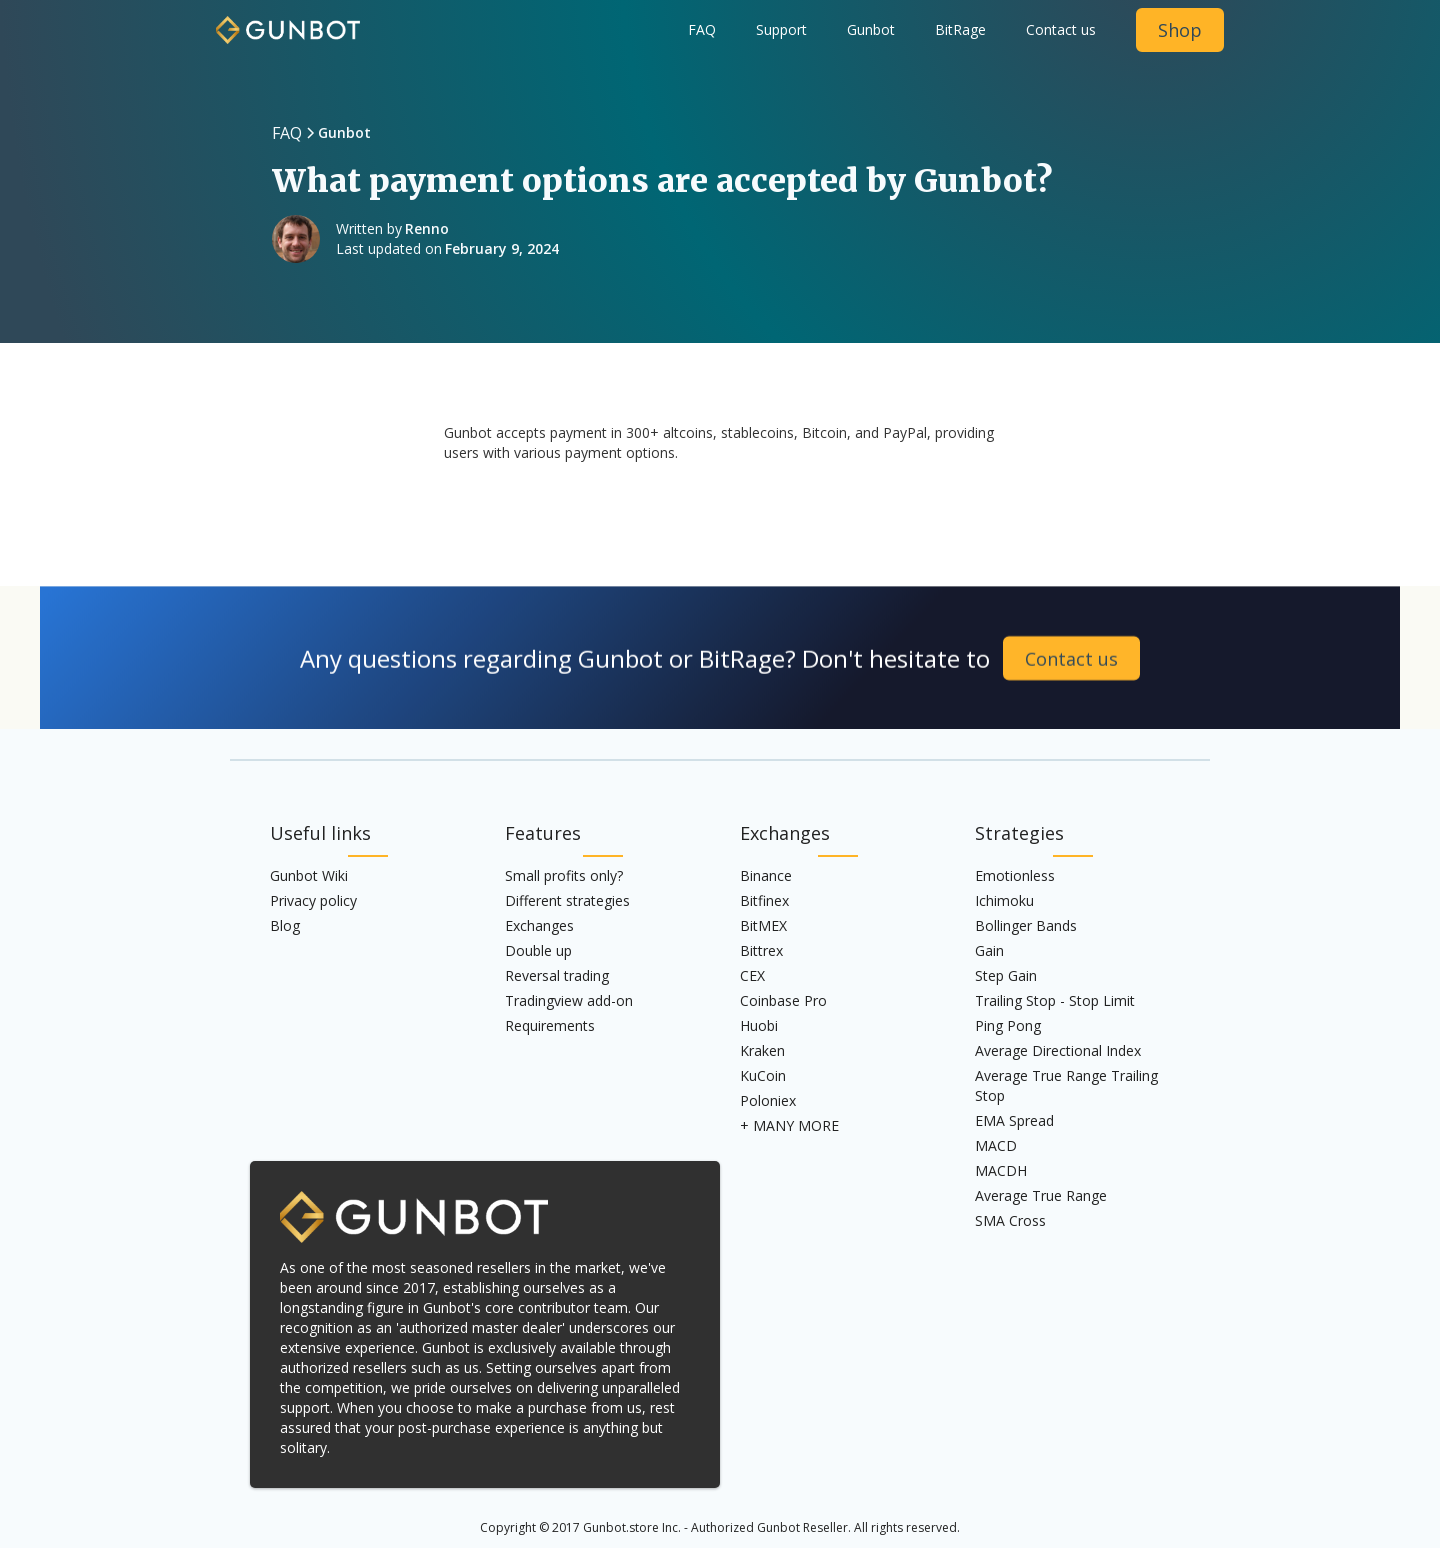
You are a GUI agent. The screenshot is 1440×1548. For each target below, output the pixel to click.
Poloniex (768, 1100)
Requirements (550, 1025)
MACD (996, 1145)
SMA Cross (1010, 1220)
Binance (766, 875)
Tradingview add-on (569, 1000)
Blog (285, 925)
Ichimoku (1004, 900)
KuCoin (763, 1075)
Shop (1180, 30)
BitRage (960, 29)
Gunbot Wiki (309, 875)
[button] (871, 30)
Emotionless (1015, 875)
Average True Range (1041, 1195)
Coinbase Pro (783, 1000)
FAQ (702, 29)
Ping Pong (1008, 1025)
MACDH (1001, 1170)
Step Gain (1006, 975)
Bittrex (761, 950)
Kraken (762, 1050)
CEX (752, 975)
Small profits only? (564, 875)
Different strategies (567, 900)
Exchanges (539, 925)
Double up (538, 950)
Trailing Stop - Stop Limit (1055, 1000)
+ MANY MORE (789, 1125)
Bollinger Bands (1026, 925)
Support (781, 29)
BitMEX (763, 925)
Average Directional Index (1058, 1050)
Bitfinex (764, 900)
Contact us (1061, 29)
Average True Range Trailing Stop (1066, 1085)
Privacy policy (313, 900)
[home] (288, 22)
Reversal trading (557, 975)
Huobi (759, 1025)
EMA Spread (1014, 1120)
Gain (989, 950)
